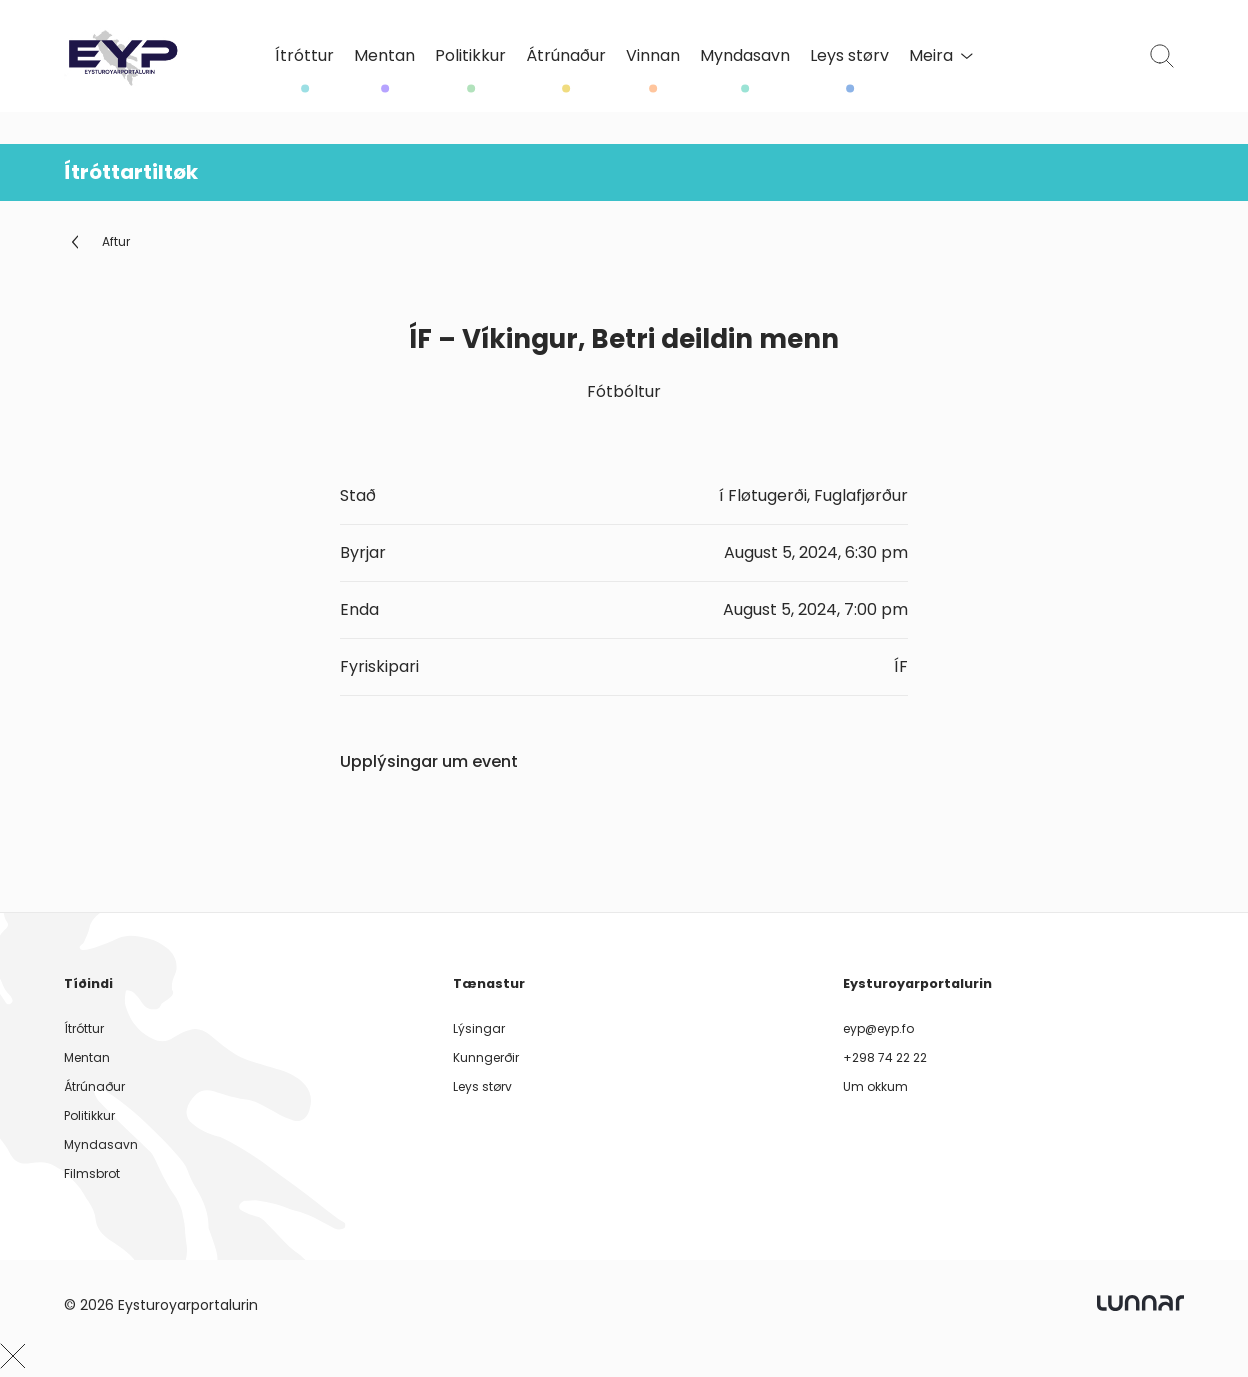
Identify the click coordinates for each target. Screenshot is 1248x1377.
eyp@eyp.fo (878, 1028)
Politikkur (470, 56)
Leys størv (849, 56)
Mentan (384, 56)
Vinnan (653, 56)
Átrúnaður (566, 56)
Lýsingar (479, 1028)
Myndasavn (745, 56)
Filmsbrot (92, 1173)
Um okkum (875, 1086)
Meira (941, 55)
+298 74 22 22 (885, 1057)
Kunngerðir (486, 1057)
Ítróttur (304, 56)
